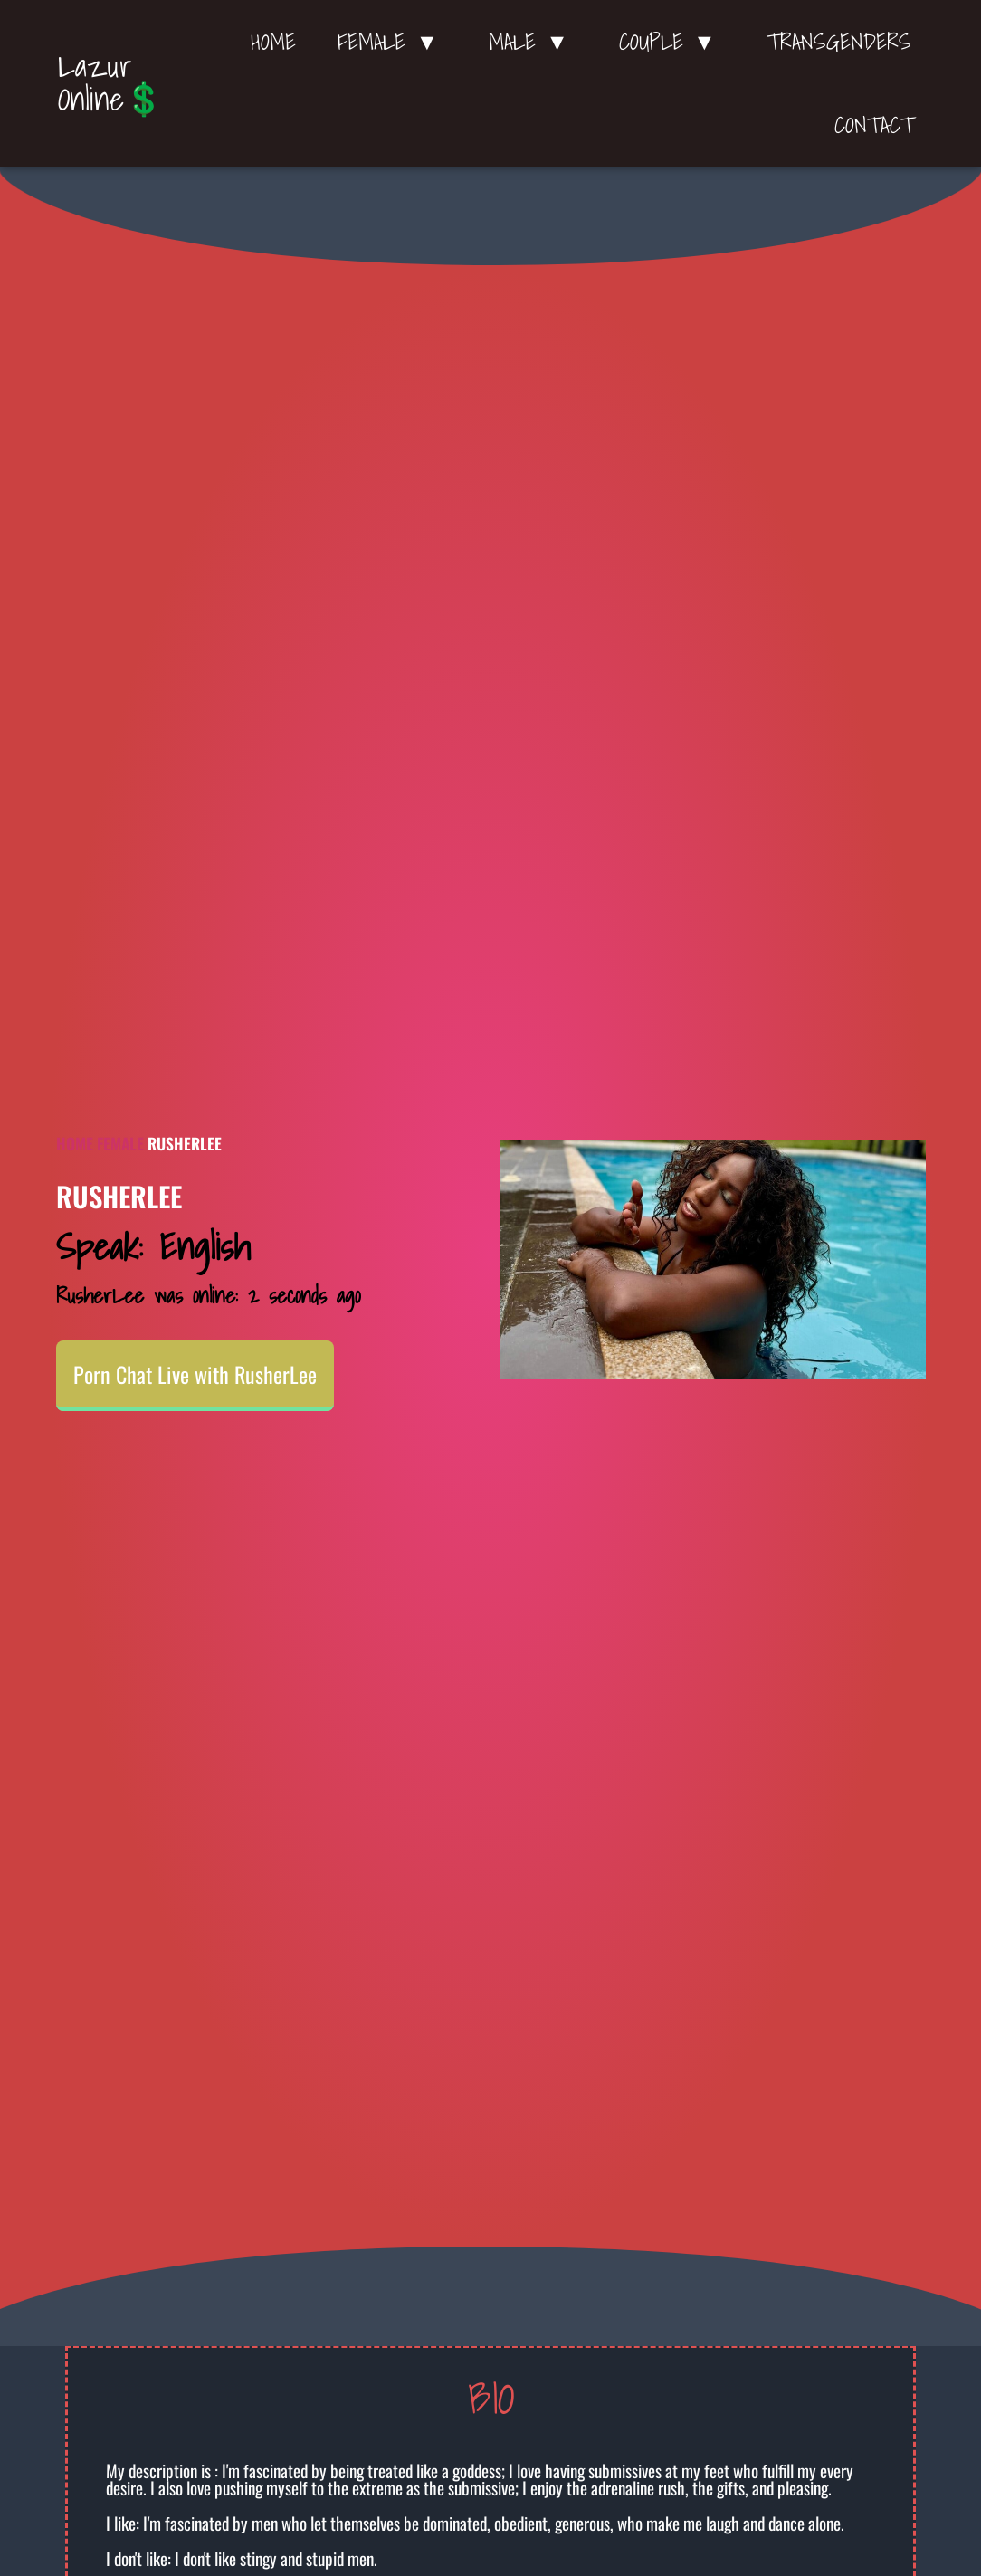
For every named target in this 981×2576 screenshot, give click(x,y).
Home (273, 42)
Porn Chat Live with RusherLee (195, 1374)
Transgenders (839, 42)
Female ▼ (392, 42)
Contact (874, 125)
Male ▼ (533, 42)
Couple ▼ (672, 42)
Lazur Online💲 (111, 82)
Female (120, 1143)
